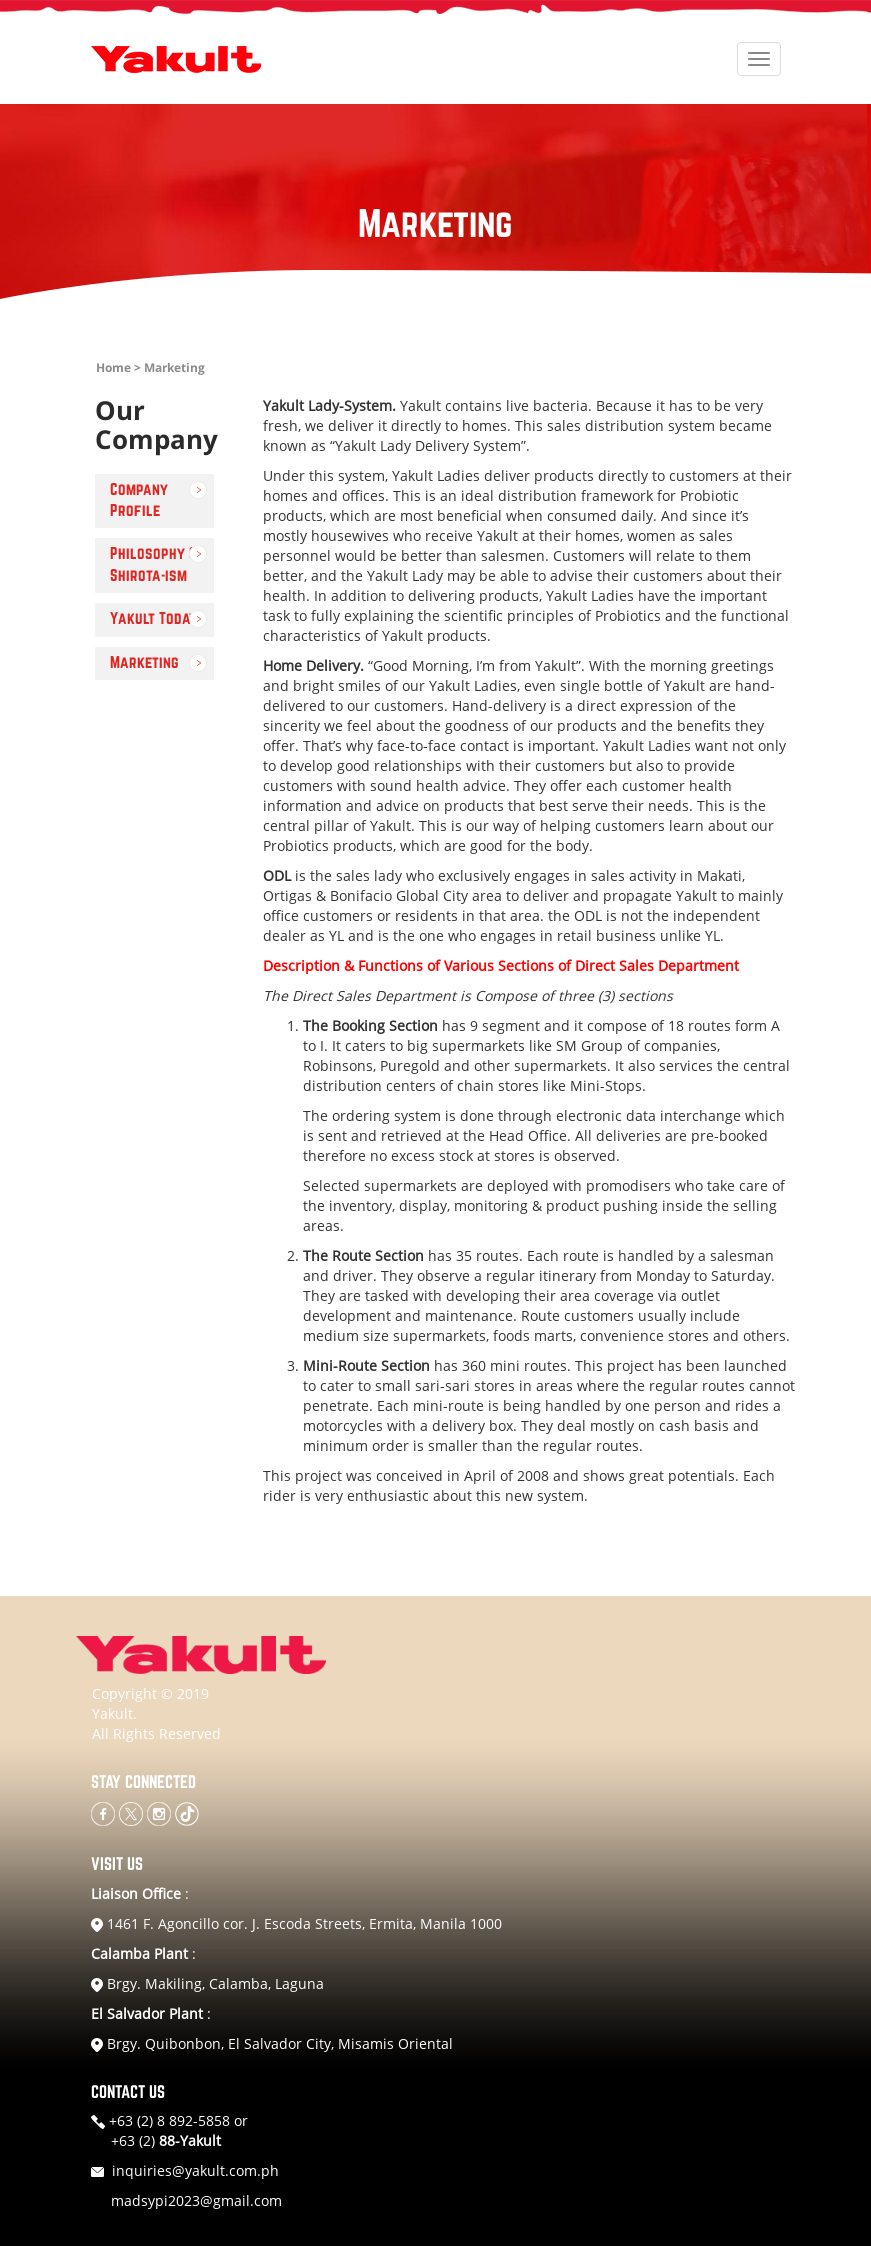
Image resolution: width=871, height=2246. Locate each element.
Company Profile (139, 500)
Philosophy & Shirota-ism (153, 564)
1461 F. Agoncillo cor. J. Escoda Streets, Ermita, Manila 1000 (296, 1923)
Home (113, 367)
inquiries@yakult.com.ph (195, 2170)
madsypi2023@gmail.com (196, 2200)
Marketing (144, 663)
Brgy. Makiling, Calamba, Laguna (207, 1983)
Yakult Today (153, 619)
